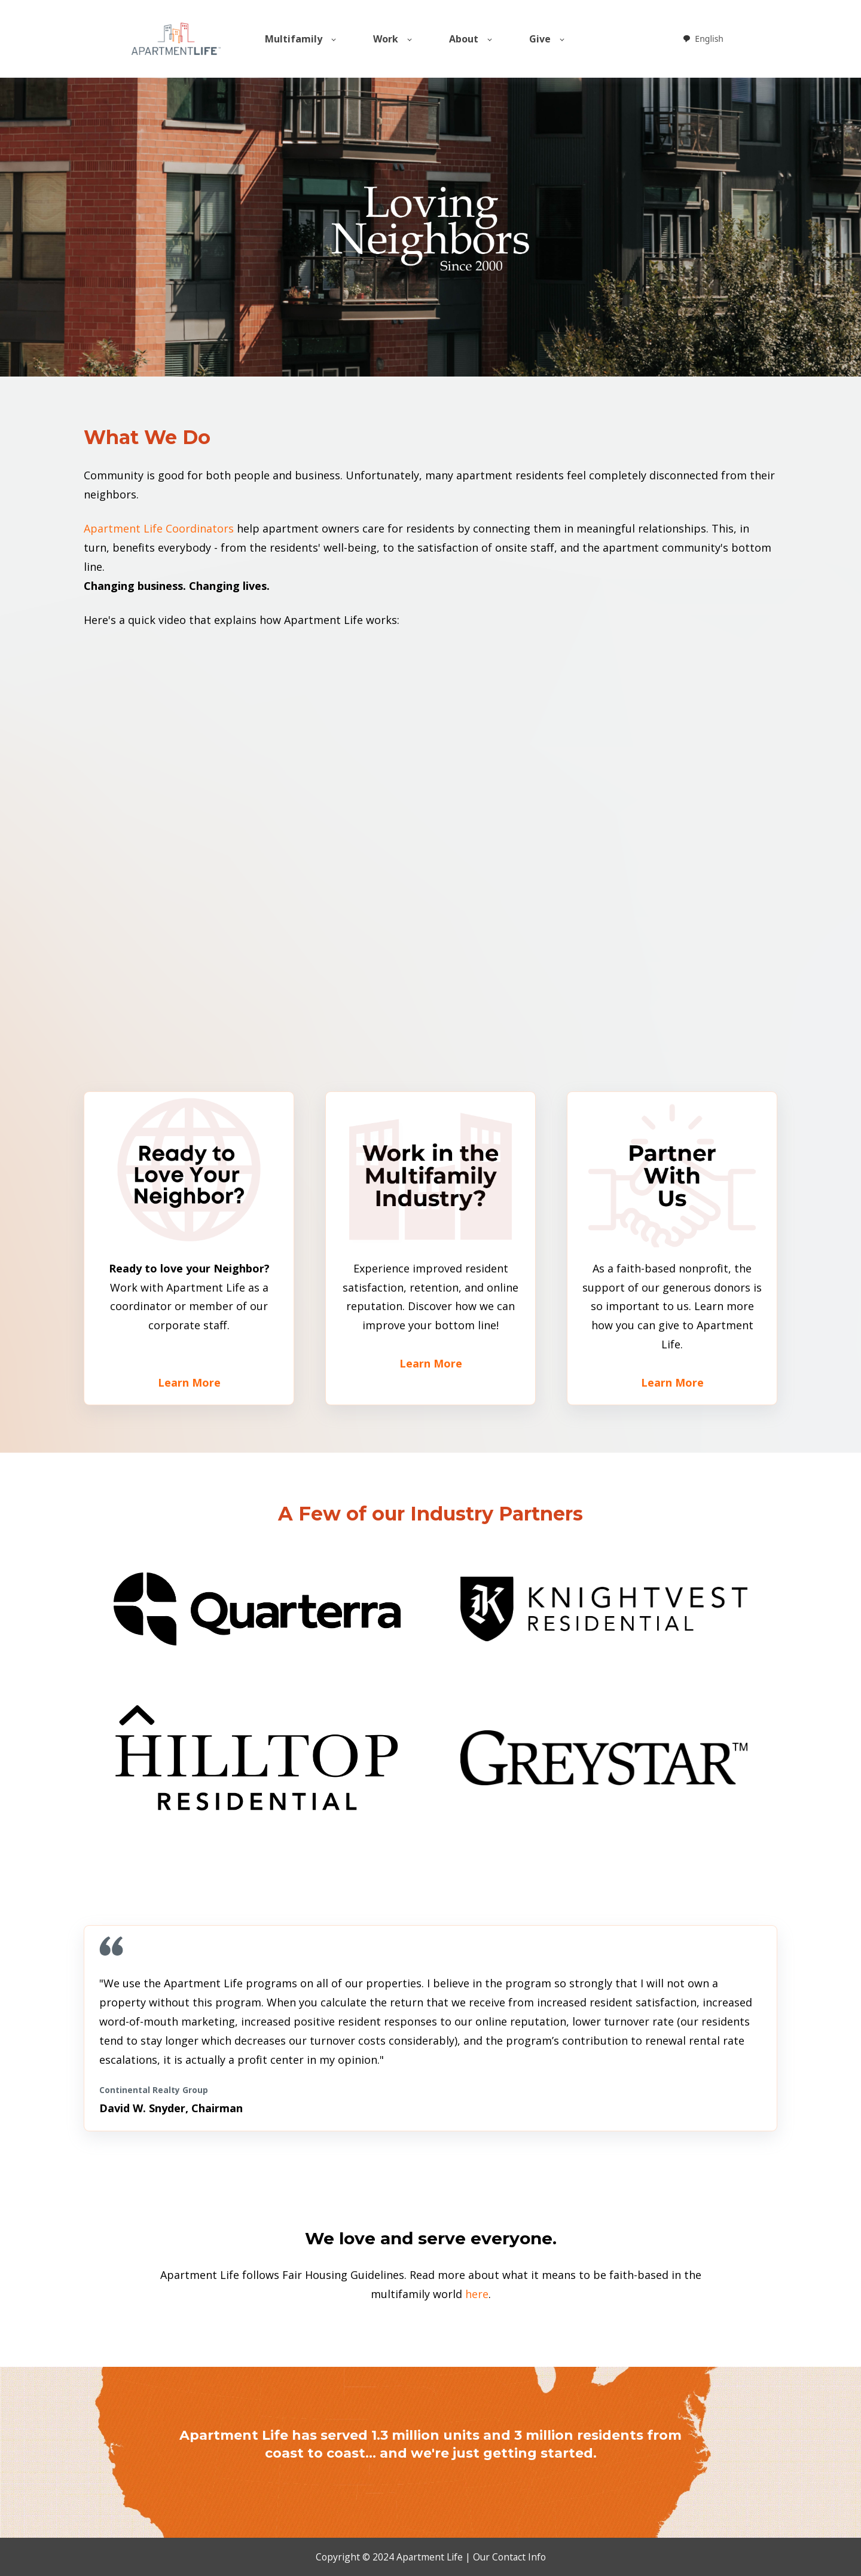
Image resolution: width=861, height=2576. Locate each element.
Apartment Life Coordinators (159, 528)
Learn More (189, 1382)
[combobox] (702, 39)
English (702, 38)
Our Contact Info (509, 2556)
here (476, 2294)
